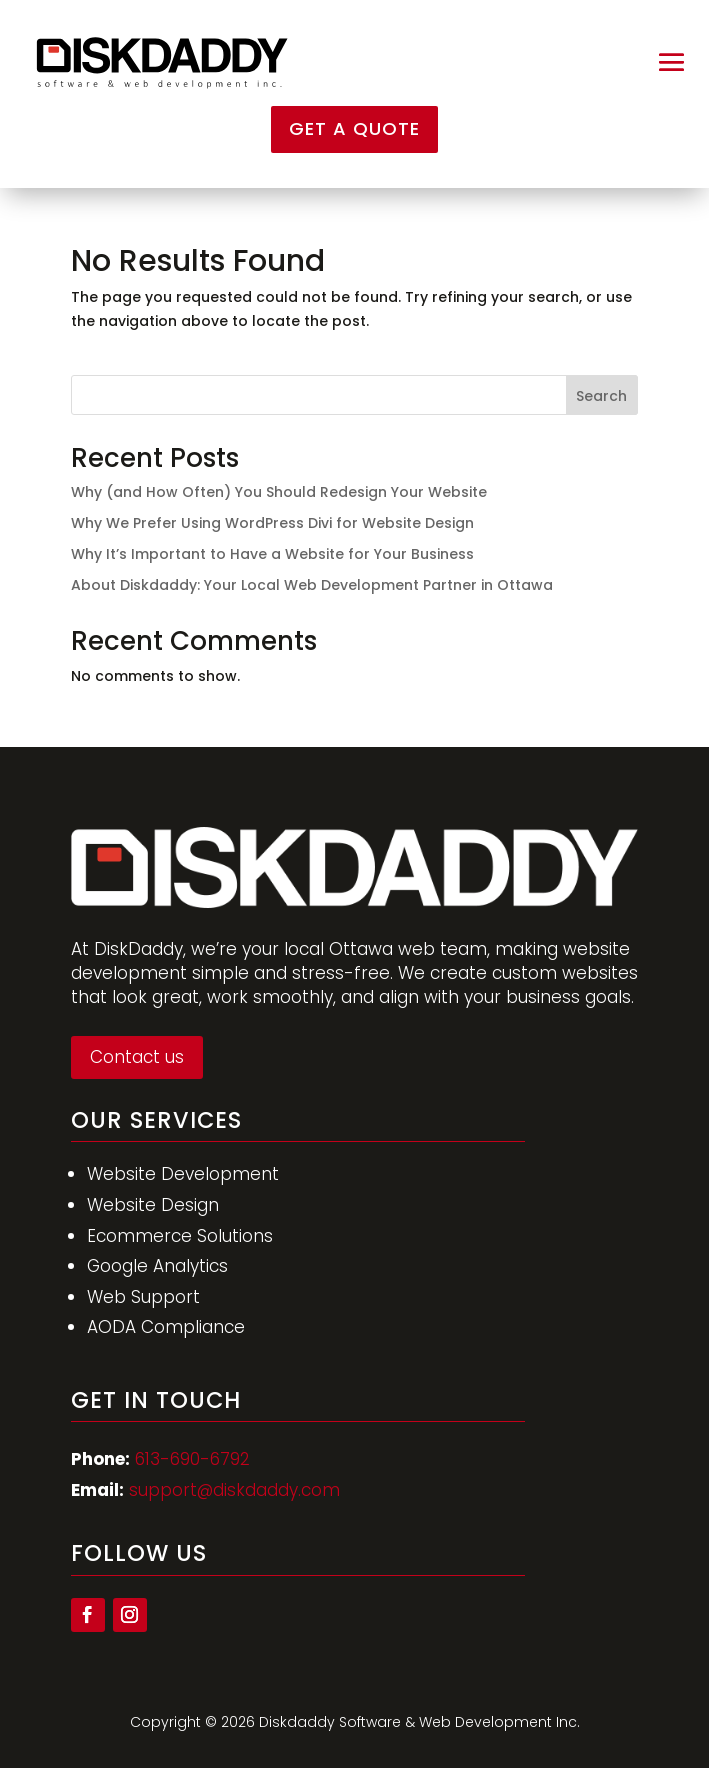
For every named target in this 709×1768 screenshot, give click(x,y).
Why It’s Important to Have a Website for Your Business (272, 554)
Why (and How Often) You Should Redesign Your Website (279, 492)
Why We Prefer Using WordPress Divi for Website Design (272, 523)
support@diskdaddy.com (234, 1490)
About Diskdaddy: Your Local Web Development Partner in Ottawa (312, 585)
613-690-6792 (192, 1459)
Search (601, 396)
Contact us (137, 1057)
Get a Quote (354, 128)
